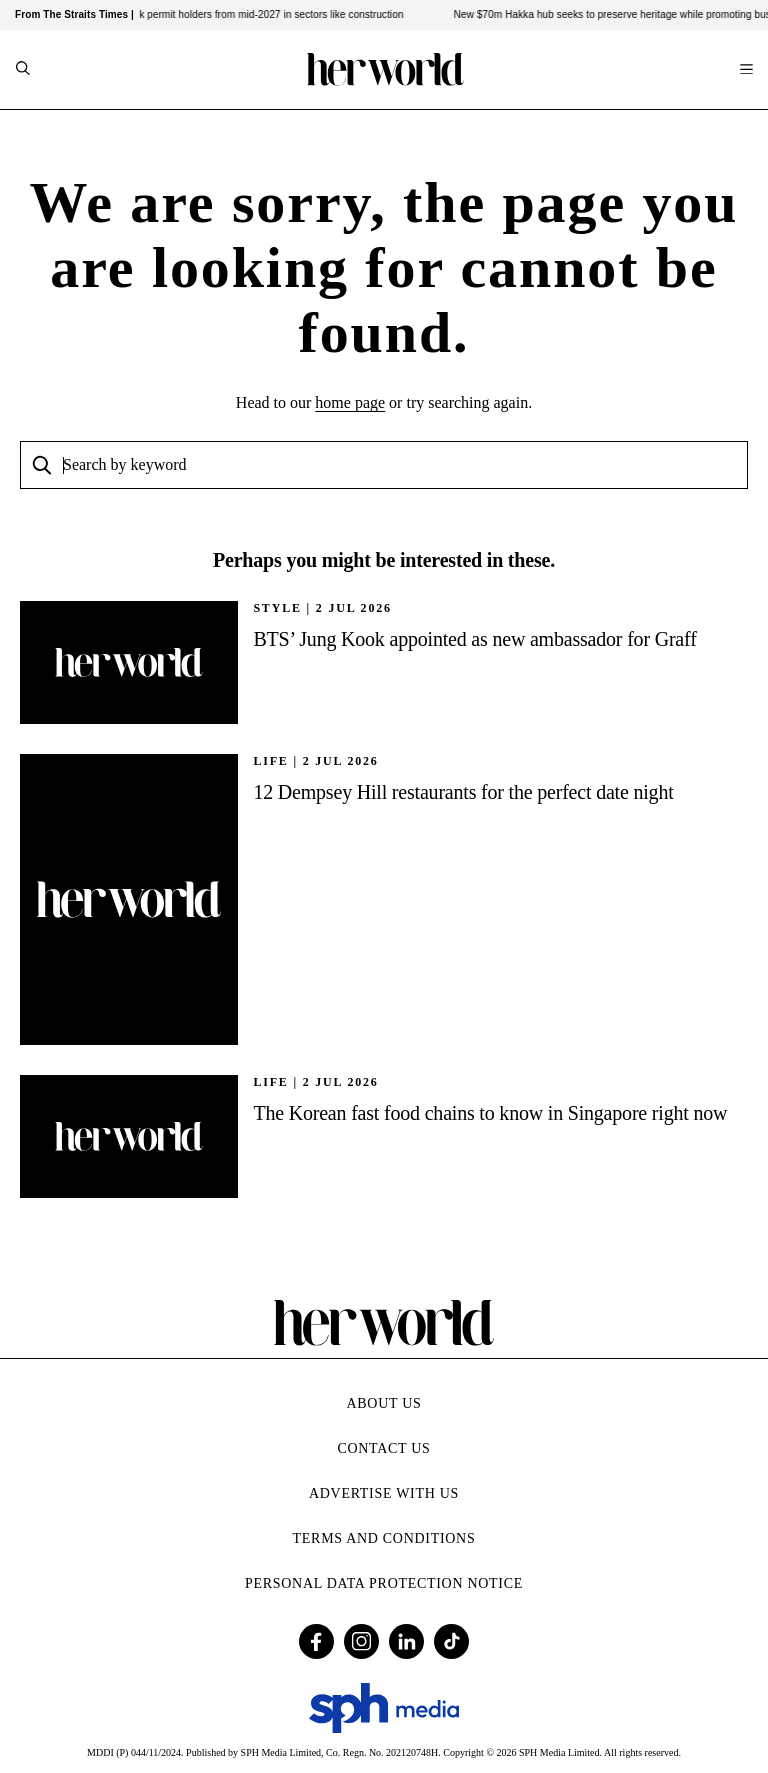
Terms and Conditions (384, 1538)
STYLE (277, 608)
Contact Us (383, 1448)
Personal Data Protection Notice (384, 1583)
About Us (384, 1403)
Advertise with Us (384, 1493)
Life (270, 761)
